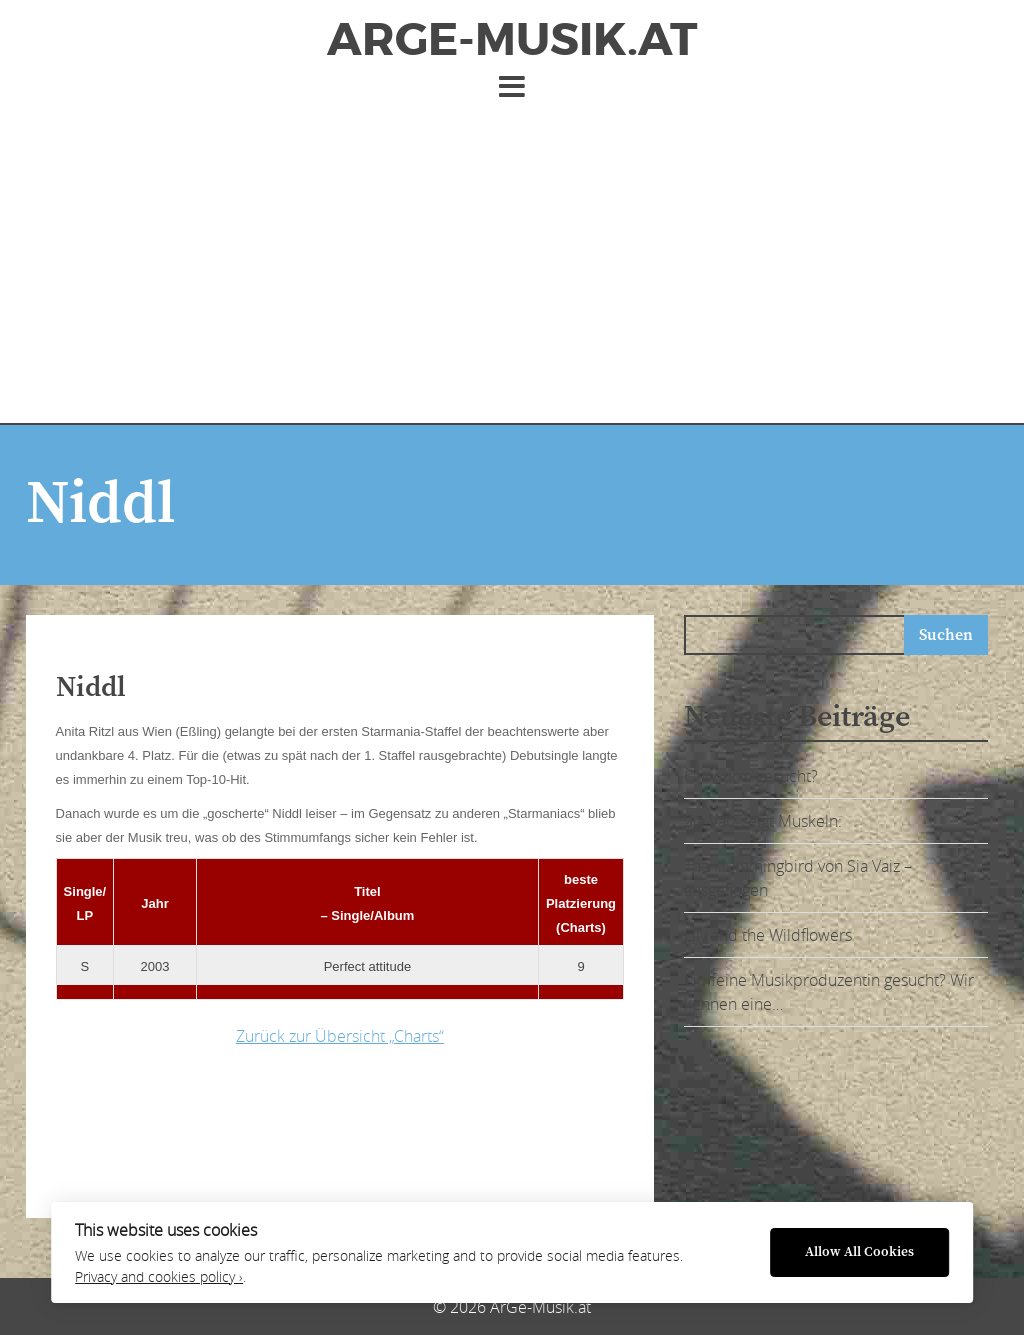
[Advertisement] (512, 253)
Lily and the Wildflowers (768, 935)
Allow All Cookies (859, 1252)
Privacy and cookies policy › (159, 1277)
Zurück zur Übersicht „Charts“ (340, 1036)
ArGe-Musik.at (512, 40)
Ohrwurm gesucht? (751, 776)
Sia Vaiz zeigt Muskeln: (763, 821)
